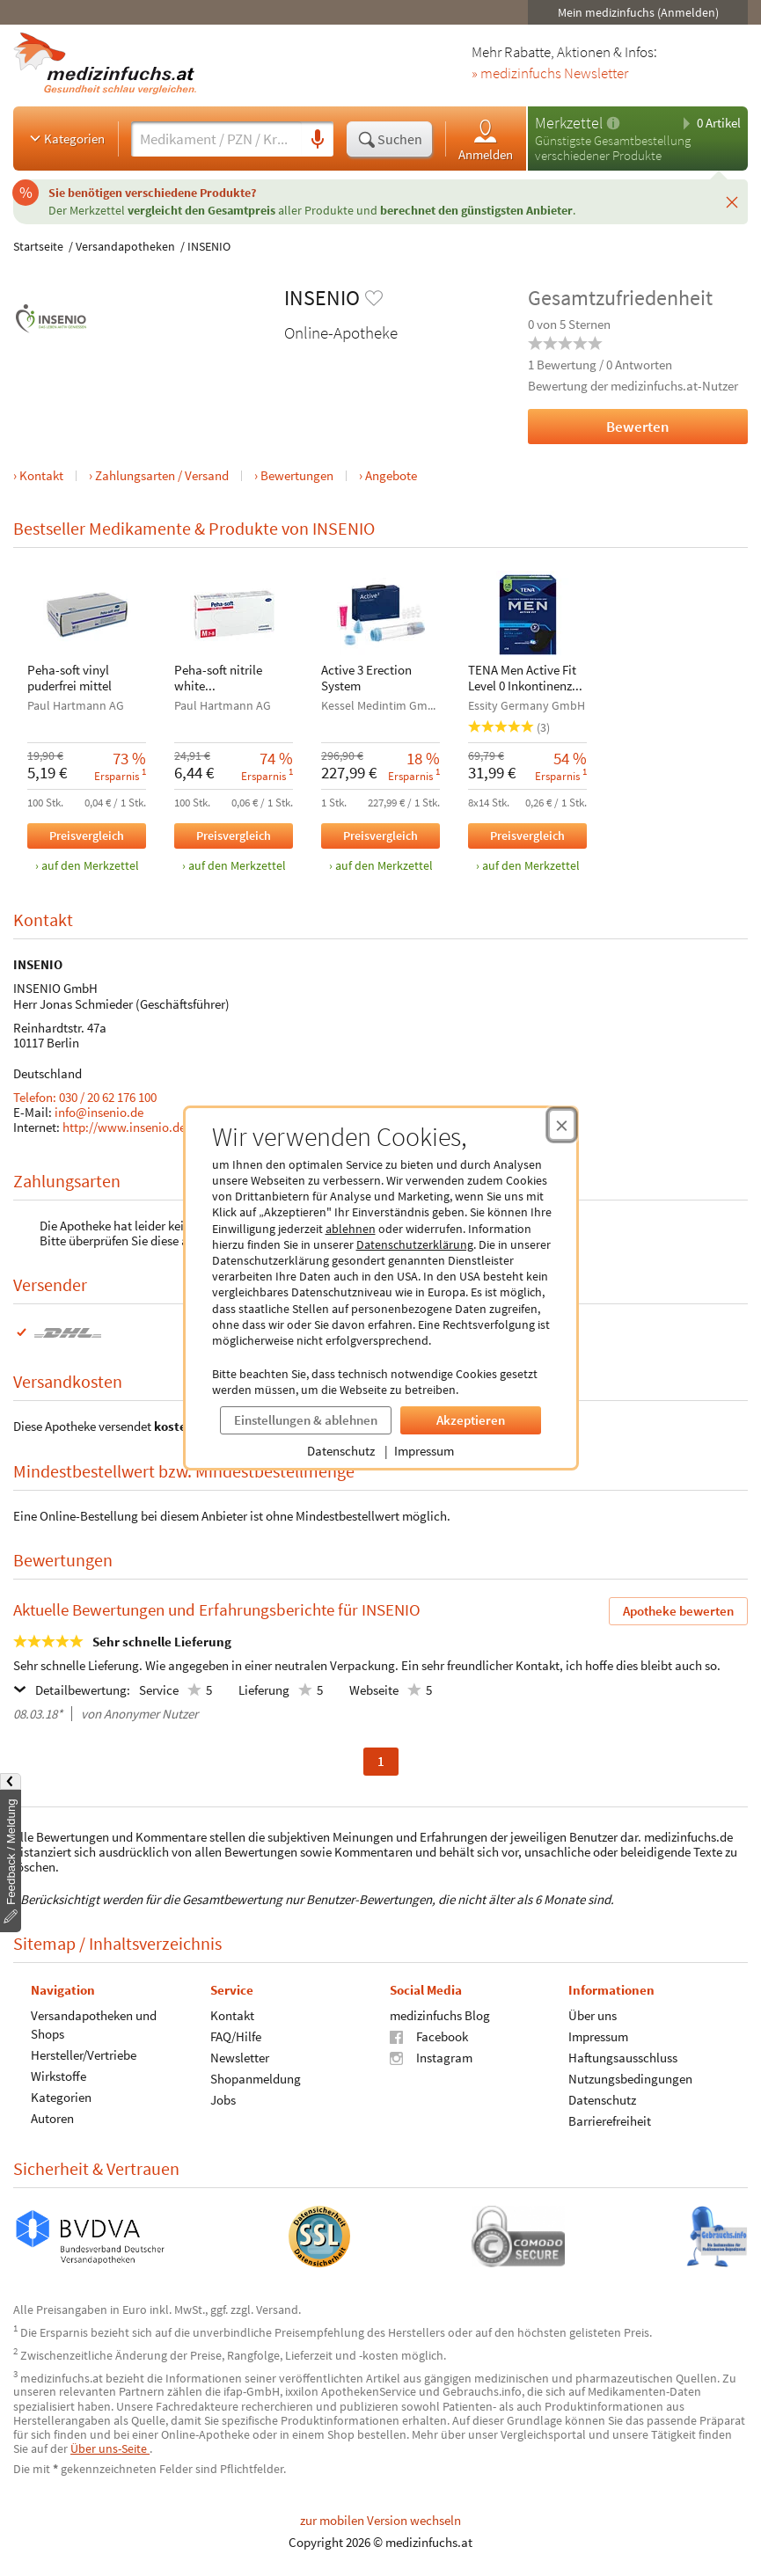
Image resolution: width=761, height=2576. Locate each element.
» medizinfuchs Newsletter (550, 74)
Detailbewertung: (71, 1689)
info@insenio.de (99, 1112)
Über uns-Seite (110, 2448)
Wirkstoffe (58, 2075)
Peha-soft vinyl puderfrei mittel (69, 678)
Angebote (391, 475)
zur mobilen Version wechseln (380, 2520)
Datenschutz (341, 1450)
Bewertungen (296, 475)
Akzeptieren (470, 1420)
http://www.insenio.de (124, 1127)
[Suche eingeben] (216, 139)
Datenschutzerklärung (414, 1244)
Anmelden (485, 139)
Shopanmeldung (255, 2077)
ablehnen (351, 1229)
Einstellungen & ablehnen (305, 1420)
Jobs (223, 2099)
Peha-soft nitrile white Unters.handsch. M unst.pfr (225, 678)
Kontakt (41, 475)
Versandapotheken (125, 246)
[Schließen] (732, 201)
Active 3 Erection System (366, 678)
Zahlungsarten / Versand (162, 475)
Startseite (38, 246)
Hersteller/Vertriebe (83, 2054)
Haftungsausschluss (622, 2056)
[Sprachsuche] (317, 139)
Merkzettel (569, 123)
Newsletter (239, 2056)
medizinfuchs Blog (440, 2014)
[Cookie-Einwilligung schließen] (562, 1125)
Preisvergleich (86, 835)
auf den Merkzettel (90, 865)
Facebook (429, 2035)
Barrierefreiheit (609, 2120)
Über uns (592, 2014)
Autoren (52, 2117)
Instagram (431, 2056)
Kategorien (65, 138)
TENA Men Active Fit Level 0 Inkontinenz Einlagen (522, 678)
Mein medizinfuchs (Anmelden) (638, 12)
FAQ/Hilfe (235, 2035)
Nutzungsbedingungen (630, 2077)
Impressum (424, 1450)
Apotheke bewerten (678, 1610)
